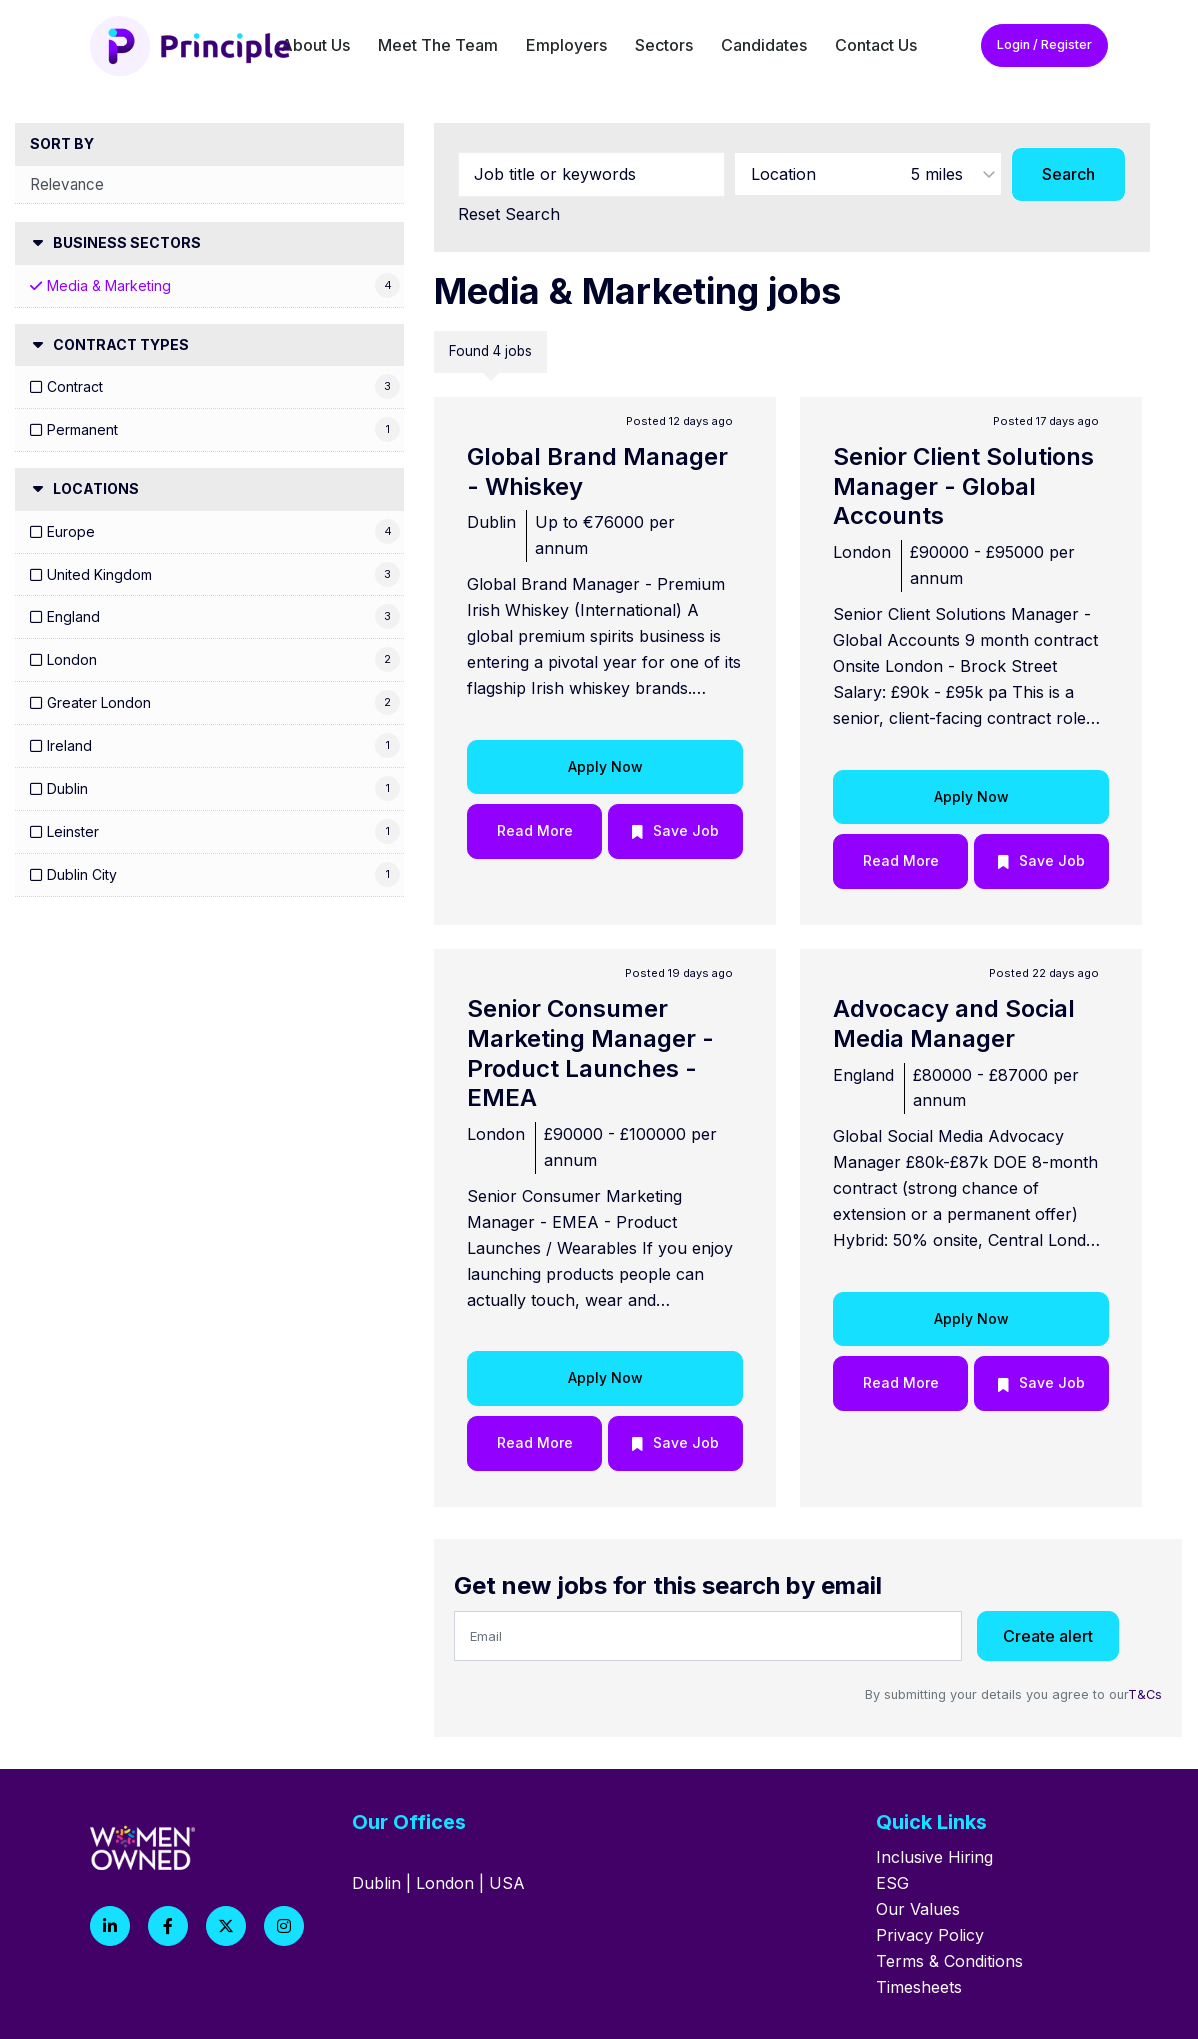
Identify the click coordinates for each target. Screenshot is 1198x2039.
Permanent (82, 429)
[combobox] (868, 174)
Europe (71, 531)
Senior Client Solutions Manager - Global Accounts (963, 486)
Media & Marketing (109, 285)
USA (507, 1883)
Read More (535, 830)
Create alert (1048, 1636)
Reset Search (509, 214)
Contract (75, 386)
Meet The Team (438, 45)
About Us (315, 45)
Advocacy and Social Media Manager (954, 1023)
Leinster (73, 831)
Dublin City (82, 874)
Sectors (664, 45)
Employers (566, 45)
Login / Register (1044, 44)
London (72, 659)
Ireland (69, 745)
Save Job (686, 830)
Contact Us (876, 45)
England (73, 616)
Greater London (99, 702)
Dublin (67, 788)
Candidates (764, 45)
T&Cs (1145, 1694)
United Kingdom (99, 574)
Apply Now (605, 766)
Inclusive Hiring (934, 1857)
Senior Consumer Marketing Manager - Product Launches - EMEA (590, 1053)
